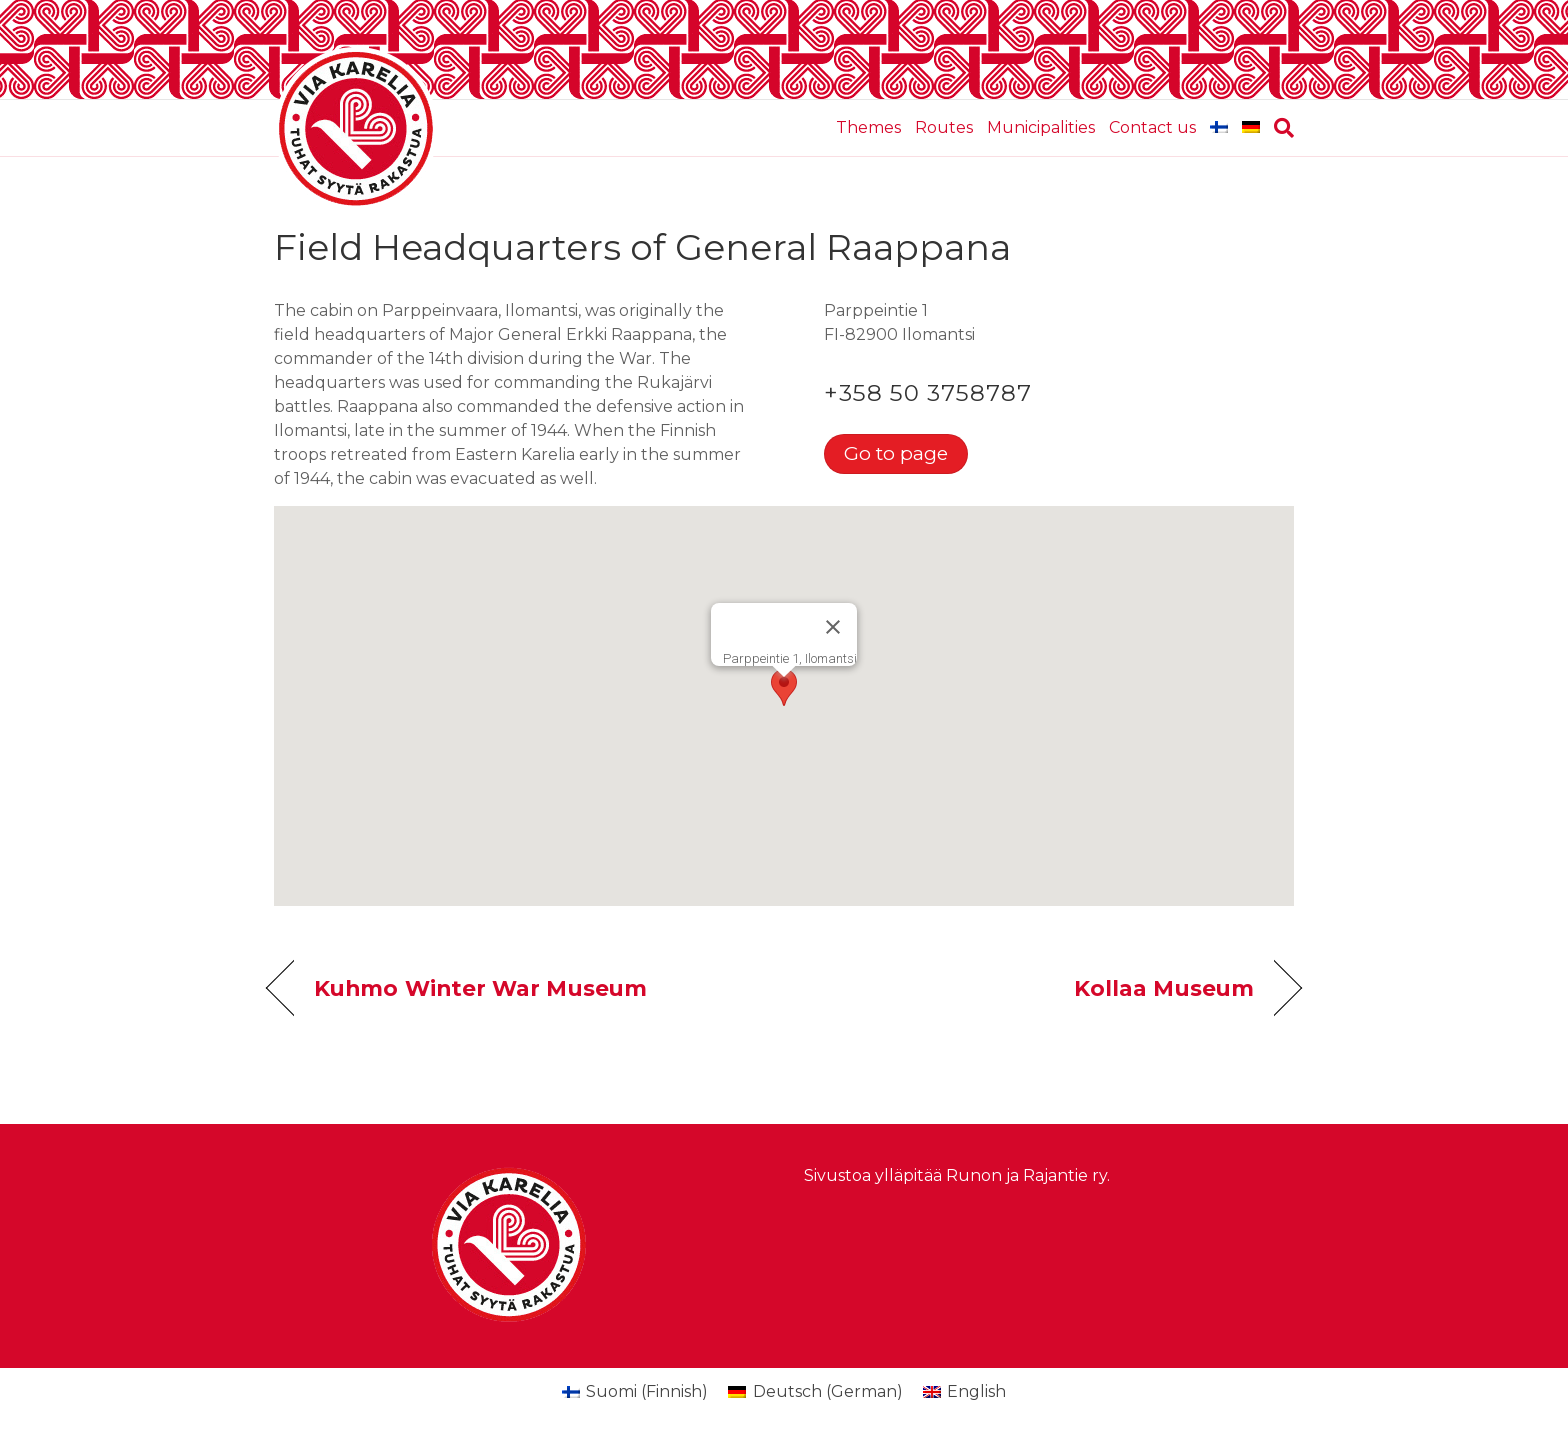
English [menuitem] (976, 1391)
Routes (944, 127)
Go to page (896, 453)
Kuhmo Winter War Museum (480, 988)
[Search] (1280, 128)
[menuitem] (1219, 128)
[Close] (833, 627)
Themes (868, 127)
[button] (784, 687)
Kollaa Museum (1164, 988)
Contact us (1152, 127)
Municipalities (1041, 127)
